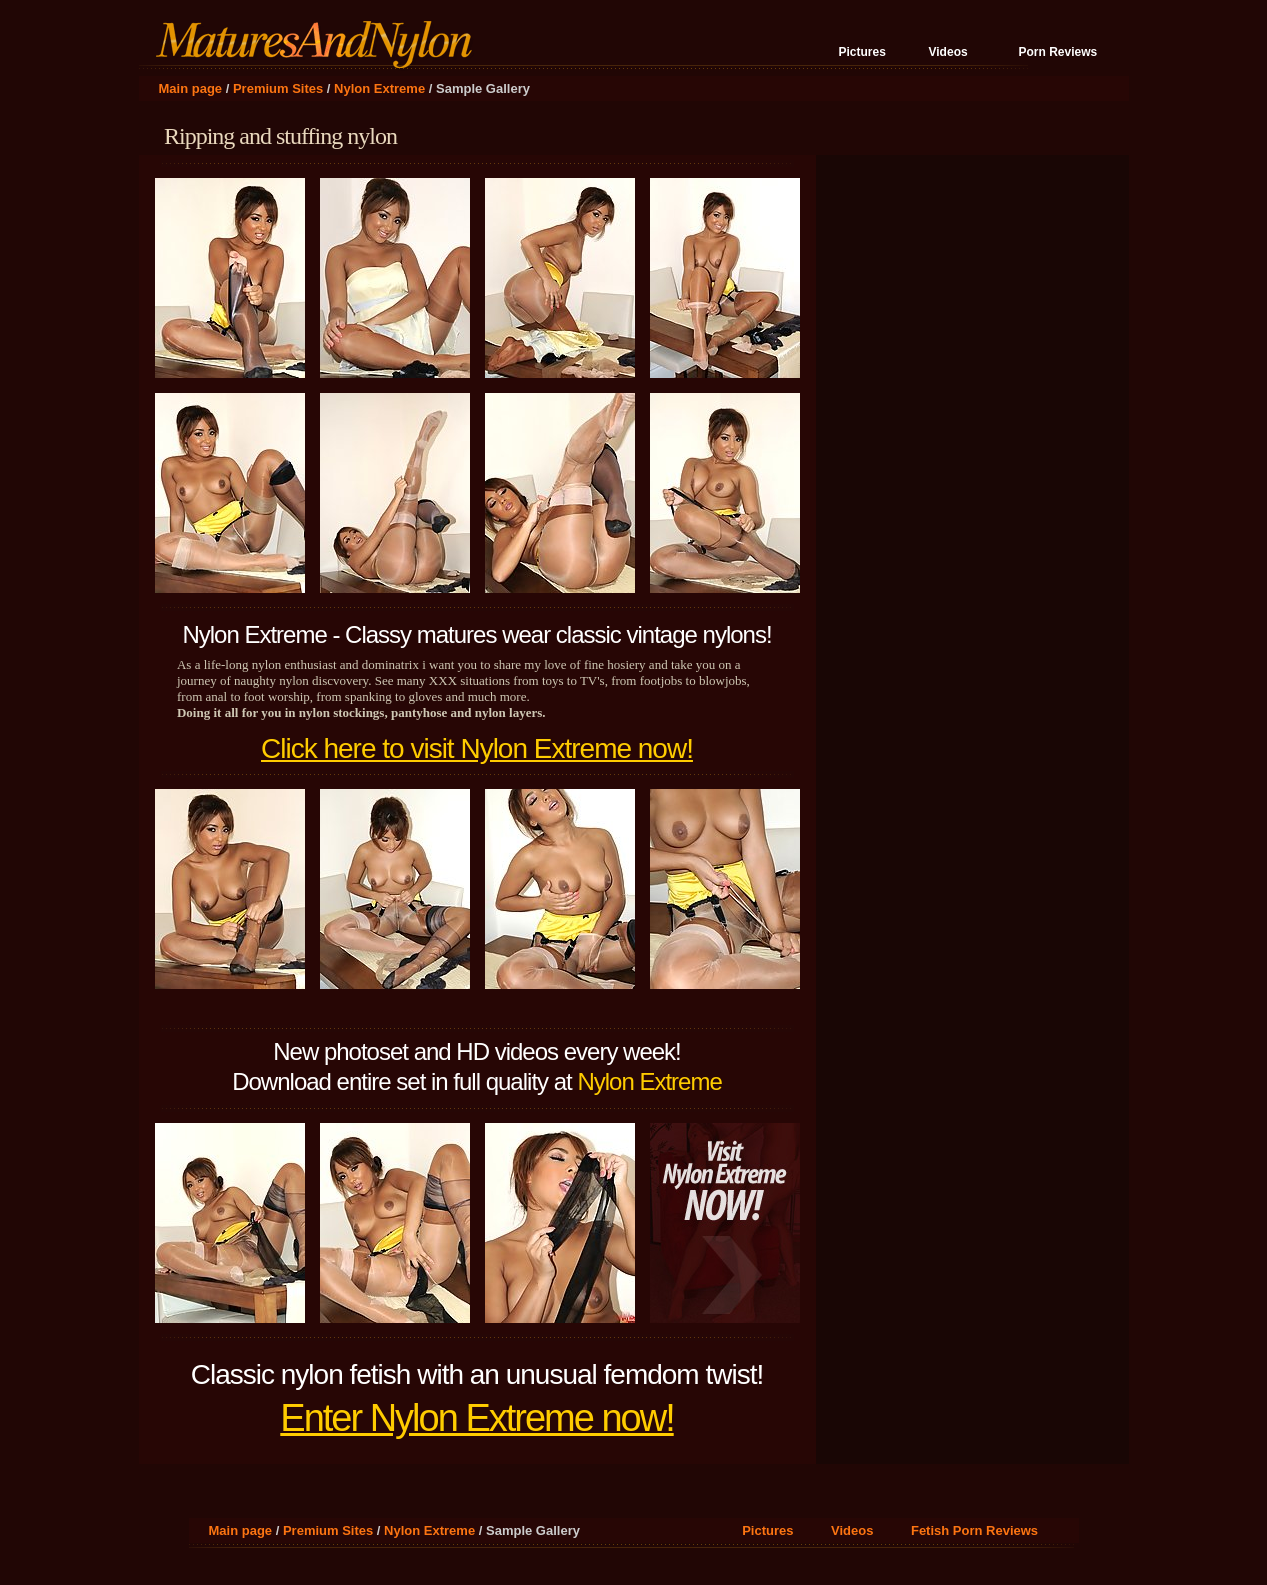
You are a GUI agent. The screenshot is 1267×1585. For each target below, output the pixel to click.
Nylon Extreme (379, 88)
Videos (948, 52)
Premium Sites (278, 88)
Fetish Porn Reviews (974, 1530)
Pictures (862, 52)
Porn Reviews (1058, 52)
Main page (191, 88)
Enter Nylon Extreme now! (476, 1418)
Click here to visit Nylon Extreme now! (477, 748)
